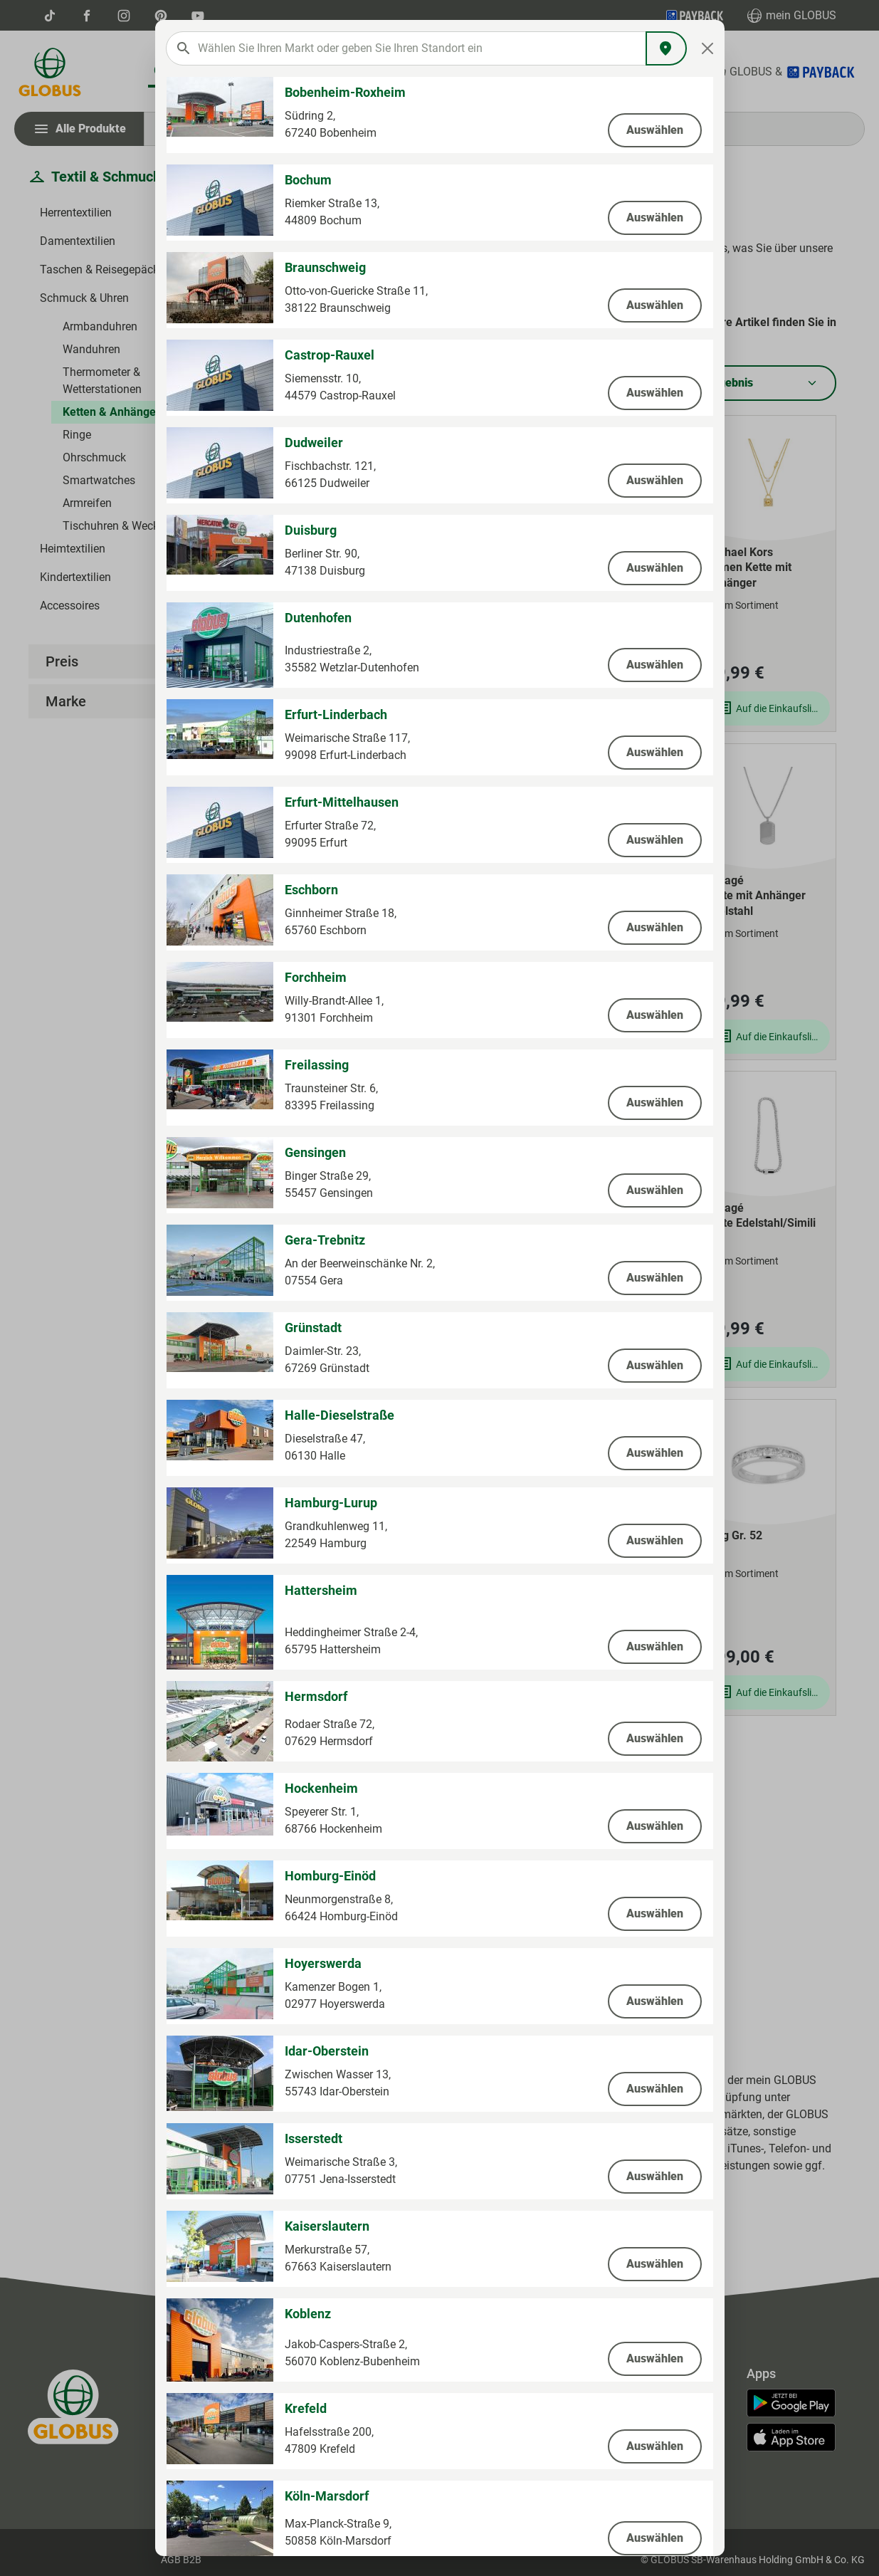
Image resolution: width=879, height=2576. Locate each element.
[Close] (707, 48)
